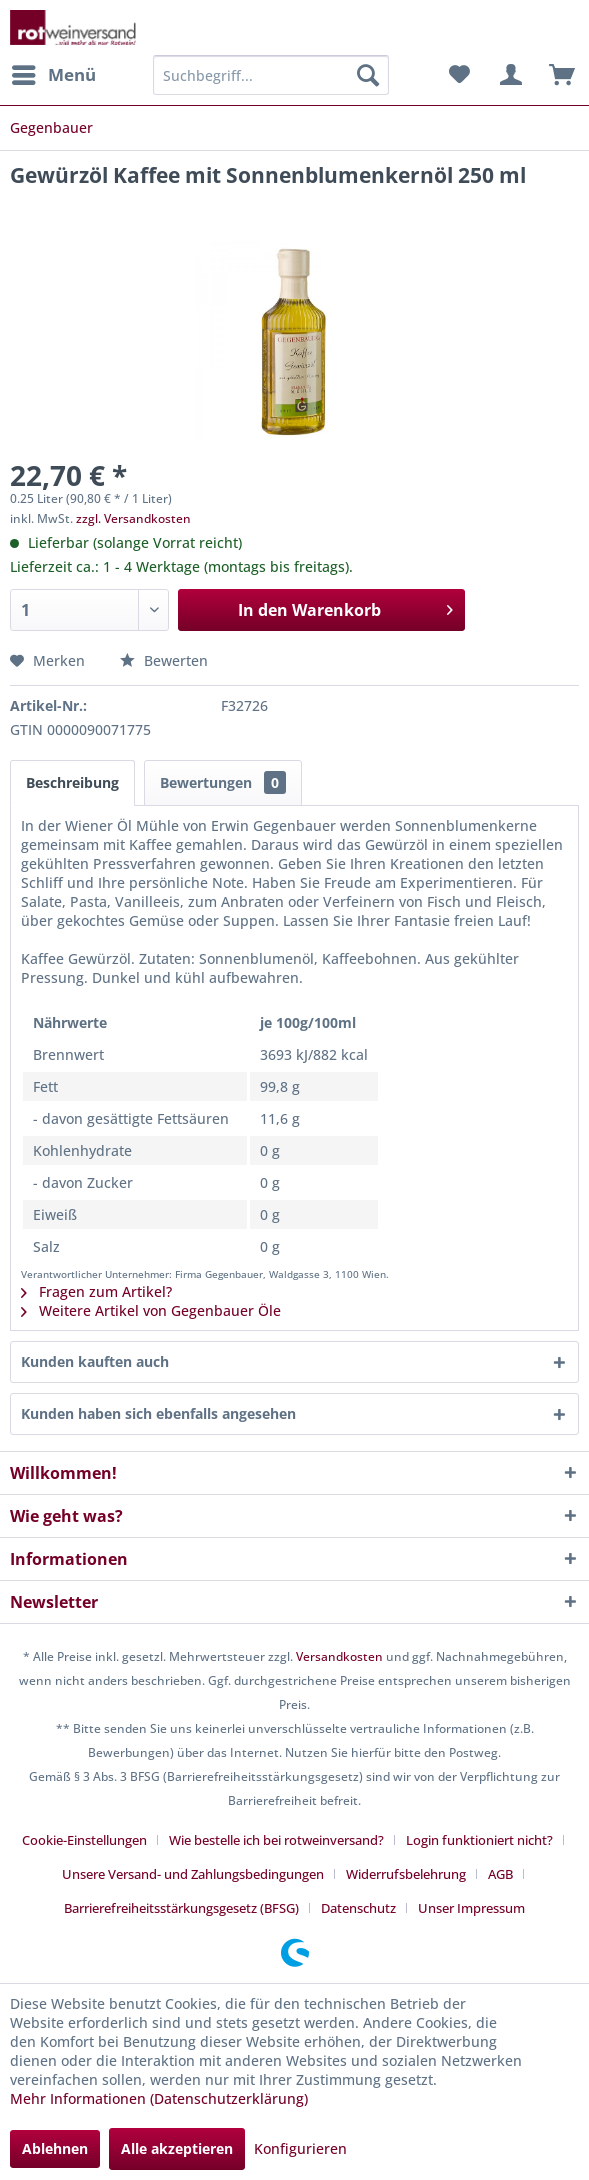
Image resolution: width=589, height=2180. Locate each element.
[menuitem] (53, 75)
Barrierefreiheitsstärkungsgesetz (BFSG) (181, 1908)
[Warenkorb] (557, 75)
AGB (500, 1874)
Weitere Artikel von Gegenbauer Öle (151, 1310)
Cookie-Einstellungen (84, 1840)
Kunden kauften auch (95, 1361)
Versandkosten (339, 1656)
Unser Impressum (471, 1908)
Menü (54, 72)
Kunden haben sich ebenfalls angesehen (158, 1413)
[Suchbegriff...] (271, 75)
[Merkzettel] (459, 75)
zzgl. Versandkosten (133, 518)
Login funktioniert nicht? (479, 1840)
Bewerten (164, 660)
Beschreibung (72, 782)
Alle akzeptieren (177, 2148)
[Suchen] (368, 75)
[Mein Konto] (508, 75)
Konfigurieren (300, 2148)
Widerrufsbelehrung (406, 1874)
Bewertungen (223, 782)
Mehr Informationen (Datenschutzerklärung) (159, 2098)
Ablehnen (55, 2148)
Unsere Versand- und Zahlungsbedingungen (193, 1874)
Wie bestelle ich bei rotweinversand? (276, 1840)
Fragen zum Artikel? (96, 1291)
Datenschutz (358, 1908)
